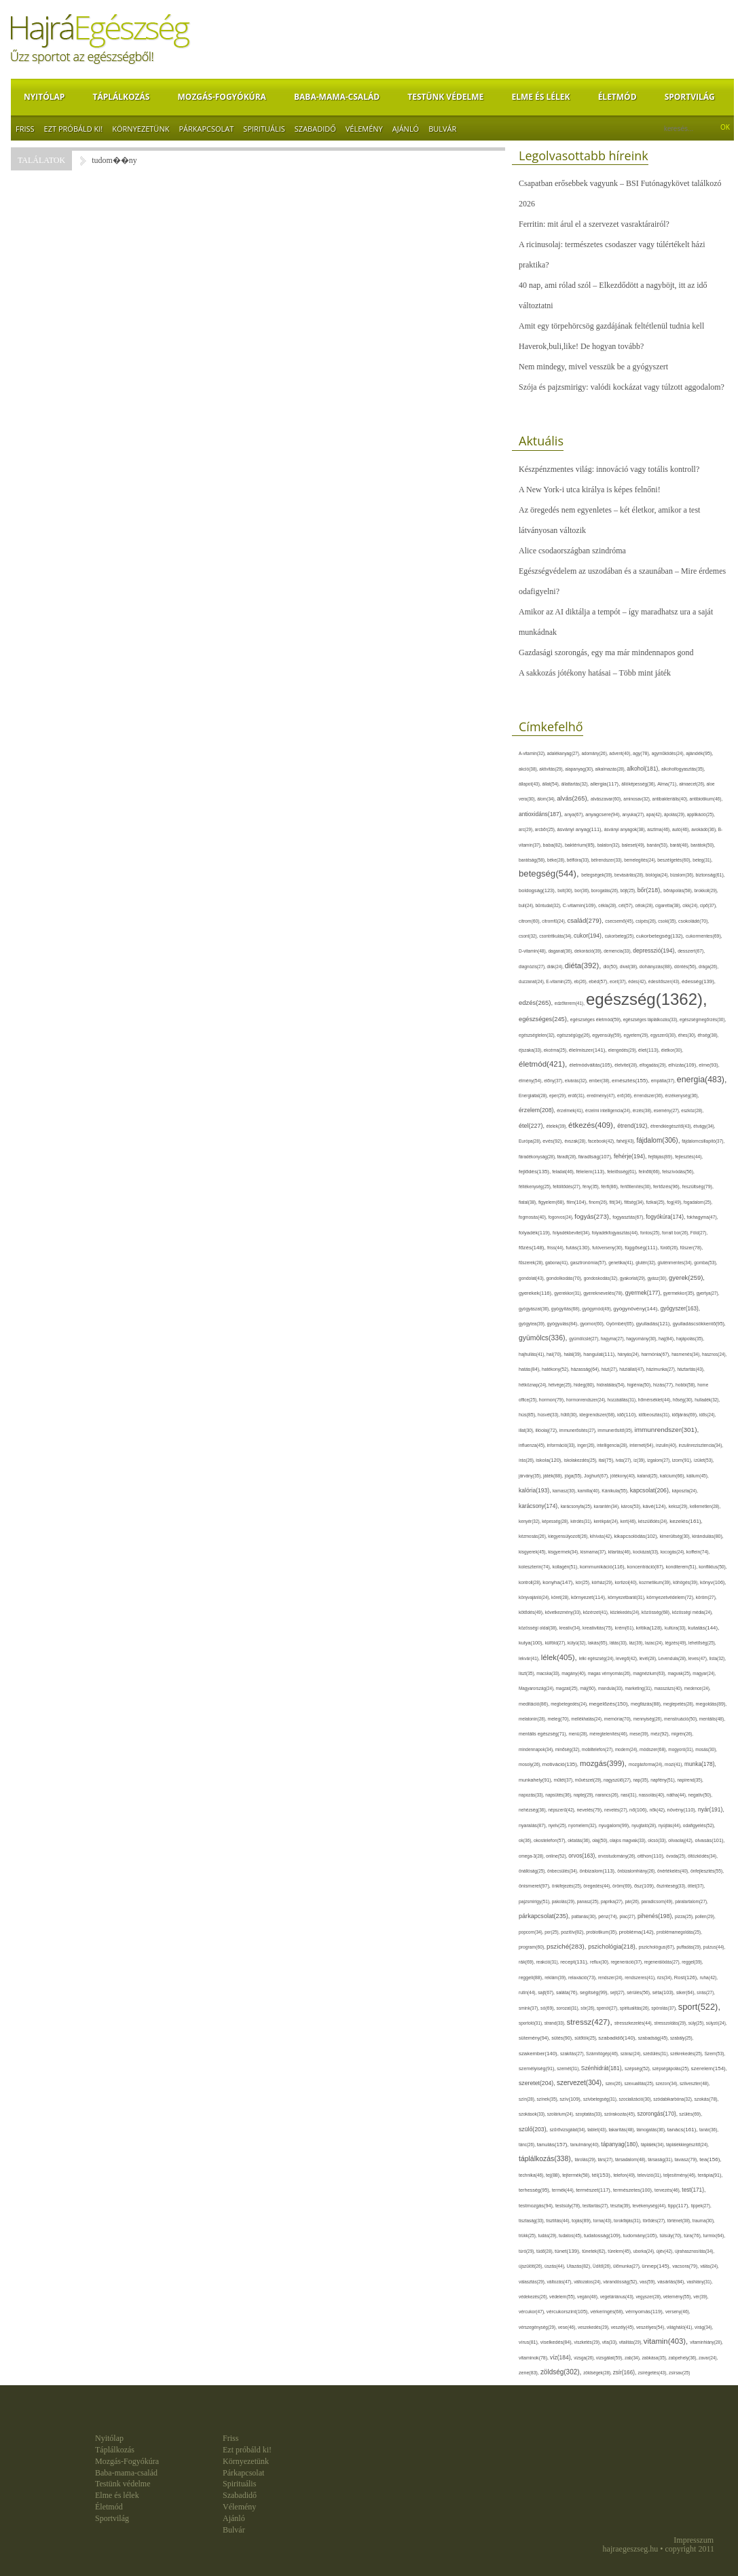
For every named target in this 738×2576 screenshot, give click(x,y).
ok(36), (526, 1840)
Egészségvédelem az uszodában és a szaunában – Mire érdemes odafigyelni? (622, 581)
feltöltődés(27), (568, 1186)
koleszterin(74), (536, 1566)
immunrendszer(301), (667, 1429)
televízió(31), (650, 2175)
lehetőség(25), (702, 1642)
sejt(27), (618, 1992)
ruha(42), (709, 1977)
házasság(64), (586, 1369)
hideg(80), (585, 1384)
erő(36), (625, 1095)
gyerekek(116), (536, 1293)
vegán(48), (588, 2296)
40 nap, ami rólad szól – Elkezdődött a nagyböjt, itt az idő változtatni (613, 295)
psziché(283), (567, 1946)
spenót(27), (608, 2008)
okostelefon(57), (551, 1840)
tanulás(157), (553, 2144)
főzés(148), (533, 1248)
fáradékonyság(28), (538, 1156)
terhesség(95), (535, 2190)
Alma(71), (668, 783)
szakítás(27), (573, 2053)
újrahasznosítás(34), (694, 2251)
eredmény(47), (602, 1095)
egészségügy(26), (574, 1035)
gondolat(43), (532, 1278)
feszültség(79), (698, 1186)
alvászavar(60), (607, 798)
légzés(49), (676, 1642)
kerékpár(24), (606, 1521)
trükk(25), (528, 2235)
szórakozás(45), (621, 2114)
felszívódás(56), (678, 1171)
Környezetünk (140, 129)
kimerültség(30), (676, 1536)
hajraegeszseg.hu (631, 2549)
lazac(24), (655, 1642)
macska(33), (548, 1673)
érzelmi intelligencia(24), (609, 1110)
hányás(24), (629, 1354)
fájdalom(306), (659, 1140)
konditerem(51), (682, 1566)
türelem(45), (620, 2251)
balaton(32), (609, 845)
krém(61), (625, 1627)
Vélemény (364, 129)
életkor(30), (672, 1050)
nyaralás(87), (534, 1825)
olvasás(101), (709, 1840)
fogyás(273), (593, 1216)
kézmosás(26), (533, 1536)
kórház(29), (602, 1582)
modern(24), (627, 1749)
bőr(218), (650, 890)
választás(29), (533, 2281)
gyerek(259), (687, 1277)
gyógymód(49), (597, 1308)
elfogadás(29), (654, 1065)
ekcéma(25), (556, 1050)
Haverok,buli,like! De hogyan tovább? (581, 346)
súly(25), (697, 2023)
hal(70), (555, 1354)
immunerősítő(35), (615, 1430)
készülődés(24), (653, 1521)
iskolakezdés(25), (581, 1460)
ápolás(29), (675, 814)
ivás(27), (624, 1460)
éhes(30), (688, 1035)
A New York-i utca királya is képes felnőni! (590, 489)
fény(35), (592, 1186)
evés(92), (553, 1141)
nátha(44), (677, 1794)
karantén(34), (607, 1506)
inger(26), (587, 1445)
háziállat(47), (632, 1369)
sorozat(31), (568, 2008)
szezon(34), (668, 2083)
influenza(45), (533, 1445)
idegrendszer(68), (598, 1414)
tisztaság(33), (532, 2220)
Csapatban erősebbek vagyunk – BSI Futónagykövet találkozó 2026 (620, 193)
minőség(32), (568, 1749)
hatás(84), (530, 1369)
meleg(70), (559, 1718)
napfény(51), (663, 1780)
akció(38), (529, 769)
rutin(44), (528, 1992)
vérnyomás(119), (645, 2311)
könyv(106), (713, 1582)
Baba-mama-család (337, 97)
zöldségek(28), (597, 2372)
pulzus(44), (714, 1947)
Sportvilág (690, 97)
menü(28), (578, 1733)
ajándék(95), (699, 753)
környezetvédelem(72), (671, 1597)
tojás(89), (582, 2221)
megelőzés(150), (610, 1704)
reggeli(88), (532, 1978)
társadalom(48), (631, 2159)
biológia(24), (658, 874)
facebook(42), (602, 1141)
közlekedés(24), (626, 1612)
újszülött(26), (532, 2266)
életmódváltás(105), (591, 1065)
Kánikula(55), (615, 1490)
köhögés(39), (686, 1582)
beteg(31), (702, 860)
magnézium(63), (650, 1673)
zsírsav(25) (679, 2372)
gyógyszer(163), (680, 1309)
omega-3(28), (532, 1856)
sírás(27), (706, 1992)
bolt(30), (565, 890)
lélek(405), (560, 1657)
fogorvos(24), (561, 1217)
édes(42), (638, 981)
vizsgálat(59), (610, 2357)
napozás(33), (532, 1794)
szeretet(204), (538, 2083)
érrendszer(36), (649, 1095)
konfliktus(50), (712, 1566)
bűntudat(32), (549, 905)
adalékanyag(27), (564, 753)
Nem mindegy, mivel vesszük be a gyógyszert (593, 366)
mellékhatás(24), (587, 1718)
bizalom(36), (682, 874)
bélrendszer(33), (608, 860)
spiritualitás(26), (635, 2008)
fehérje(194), (631, 1156)
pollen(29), (705, 1916)
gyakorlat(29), (634, 1278)
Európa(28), (530, 1141)
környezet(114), (589, 1597)
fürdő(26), (670, 1247)
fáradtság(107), (596, 1157)
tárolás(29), (586, 2159)
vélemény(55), (678, 2296)
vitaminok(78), (534, 2357)
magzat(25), (568, 1688)
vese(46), (568, 2327)
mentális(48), (712, 1718)
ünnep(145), (657, 2266)
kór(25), (584, 1582)
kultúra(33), (676, 1627)
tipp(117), (679, 2206)
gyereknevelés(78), (604, 1293)
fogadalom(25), (698, 1202)
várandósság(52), (621, 2281)
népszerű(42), (562, 1809)
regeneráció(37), (627, 1961)
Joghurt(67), (597, 1475)
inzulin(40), (667, 1445)
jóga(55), (574, 1475)
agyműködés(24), (669, 753)
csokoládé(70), (693, 921)
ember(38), (600, 1080)
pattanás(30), (585, 1916)
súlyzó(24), (716, 2023)
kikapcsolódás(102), (636, 1536)
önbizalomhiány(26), (637, 1871)
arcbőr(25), (546, 829)
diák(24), (556, 966)
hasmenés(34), (686, 1354)
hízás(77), (664, 1384)
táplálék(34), (653, 2144)
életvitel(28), (626, 1065)
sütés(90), (562, 2038)
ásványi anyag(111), (580, 829)
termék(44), (564, 2190)
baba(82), (554, 845)
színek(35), (548, 2099)
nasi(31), (630, 1794)
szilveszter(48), (695, 2083)
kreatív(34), (571, 1627)
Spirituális (263, 129)
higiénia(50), (639, 1384)
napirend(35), (690, 1780)
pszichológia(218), (613, 1946)
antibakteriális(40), (671, 798)
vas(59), (648, 2281)
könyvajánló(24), (535, 1597)
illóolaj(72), (547, 1430)
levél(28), (649, 1658)
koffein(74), (698, 1551)
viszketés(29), (588, 2342)
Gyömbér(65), (621, 1323)
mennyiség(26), (648, 1718)
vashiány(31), (699, 2281)
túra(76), (693, 2235)
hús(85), (528, 1415)
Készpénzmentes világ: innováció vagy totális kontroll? (609, 469)
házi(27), (610, 1369)
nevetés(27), (616, 1809)
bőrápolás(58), (678, 890)
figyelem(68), (552, 1202)
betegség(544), (550, 873)
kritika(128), (650, 1628)
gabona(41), (557, 1262)
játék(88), (554, 1476)
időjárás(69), (685, 1414)
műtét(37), (564, 1780)
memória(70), (618, 1718)
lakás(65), (599, 1642)
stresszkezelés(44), (634, 2023)
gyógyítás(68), (566, 1308)
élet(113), (649, 1050)
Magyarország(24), (537, 1688)
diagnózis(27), (533, 966)
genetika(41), (621, 1262)
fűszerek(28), (532, 1262)
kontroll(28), (530, 1582)
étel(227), (533, 1125)
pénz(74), (608, 1916)
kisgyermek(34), (564, 1551)
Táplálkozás (120, 97)
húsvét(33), (549, 1414)
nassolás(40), (653, 1794)
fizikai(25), (656, 1202)
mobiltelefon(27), (598, 1749)
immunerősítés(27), (578, 1430)
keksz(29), (679, 1506)
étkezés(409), (592, 1125)
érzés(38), (643, 1110)
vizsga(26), (585, 2357)
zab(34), (633, 2357)
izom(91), (683, 1460)
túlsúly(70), (672, 2235)
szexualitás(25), (640, 2083)
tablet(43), (597, 2129)
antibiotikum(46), (706, 798)
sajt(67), (547, 1992)
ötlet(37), (696, 1885)
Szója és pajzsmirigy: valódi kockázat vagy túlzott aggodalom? (621, 387)
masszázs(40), (669, 1688)
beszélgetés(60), (675, 860)
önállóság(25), (533, 1871)
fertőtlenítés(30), (637, 1186)
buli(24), (527, 905)
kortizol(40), (626, 1582)
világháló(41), (681, 2327)
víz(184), (562, 2357)
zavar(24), (708, 2357)
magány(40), (574, 1673)
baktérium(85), (581, 845)
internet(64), (642, 1445)
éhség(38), (707, 1035)
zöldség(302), (561, 2372)
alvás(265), (574, 798)
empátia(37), (664, 1080)
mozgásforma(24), (647, 1764)
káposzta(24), (685, 1490)
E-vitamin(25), (560, 981)
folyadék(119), (536, 1233)
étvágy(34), (704, 1126)
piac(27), (629, 1916)
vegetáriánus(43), (618, 2296)
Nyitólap (44, 97)
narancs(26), (608, 1794)
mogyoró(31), (681, 1749)
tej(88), (554, 2175)
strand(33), (556, 2023)
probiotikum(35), (602, 1932)
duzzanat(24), (532, 981)
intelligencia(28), (613, 1445)
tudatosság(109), (603, 2235)
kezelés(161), (686, 1521)
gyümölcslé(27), (585, 1338)
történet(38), (680, 2220)
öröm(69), (623, 1885)
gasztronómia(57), (589, 1262)
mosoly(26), (530, 1764)
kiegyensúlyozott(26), (569, 1536)
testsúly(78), (569, 2205)
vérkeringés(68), (608, 2311)
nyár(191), (711, 1809)
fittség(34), (635, 1202)
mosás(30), (706, 1749)
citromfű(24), (554, 921)
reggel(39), (692, 1961)
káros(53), (632, 1506)
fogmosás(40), (533, 1217)
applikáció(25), (701, 814)
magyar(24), (704, 1673)
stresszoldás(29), (671, 2023)
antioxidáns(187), (541, 814)
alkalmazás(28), (611, 769)
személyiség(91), (538, 2068)
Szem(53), (714, 2053)
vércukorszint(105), (569, 2311)
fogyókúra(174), (666, 1216)
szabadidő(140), (618, 2038)
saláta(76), (568, 1992)
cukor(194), (589, 935)
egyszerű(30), (664, 1035)
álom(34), (547, 798)
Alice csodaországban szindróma (572, 550)
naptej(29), (584, 1794)
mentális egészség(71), (543, 1733)
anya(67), (574, 814)
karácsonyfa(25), (577, 1506)
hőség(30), (684, 1399)
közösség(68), (657, 1612)
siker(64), (686, 1992)
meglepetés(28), (679, 1703)
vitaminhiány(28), (706, 2342)
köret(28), (561, 1597)
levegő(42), (628, 1658)
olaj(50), (601, 1840)
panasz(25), (589, 1901)
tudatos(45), (571, 2235)
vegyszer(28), (649, 2296)
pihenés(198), (656, 1916)
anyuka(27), (634, 814)
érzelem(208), (538, 1110)
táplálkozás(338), (547, 2159)
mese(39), (639, 1733)
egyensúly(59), (607, 1035)
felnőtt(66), (651, 1171)
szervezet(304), (581, 2082)
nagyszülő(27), (618, 1780)
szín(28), (528, 2099)
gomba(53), (705, 1262)
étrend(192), (633, 1125)
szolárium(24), (561, 2114)
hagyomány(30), (642, 1338)
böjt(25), (629, 890)
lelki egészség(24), (597, 1658)
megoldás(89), (711, 1704)
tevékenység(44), (649, 2205)
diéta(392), (584, 965)
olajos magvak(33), (629, 1840)
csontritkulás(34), (556, 936)
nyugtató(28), (644, 1825)
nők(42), (658, 1809)
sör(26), (588, 2008)
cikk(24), (691, 905)
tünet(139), (568, 2251)
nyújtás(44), (671, 1825)
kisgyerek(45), (533, 1551)
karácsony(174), (540, 1506)
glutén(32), (646, 1262)
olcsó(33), (658, 1840)
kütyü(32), (578, 1642)
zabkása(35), (655, 2357)
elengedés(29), (623, 1050)
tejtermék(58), (577, 2175)
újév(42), (666, 2251)
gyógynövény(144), (636, 1309)
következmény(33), (564, 1612)
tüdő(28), (545, 2251)
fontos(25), (651, 1232)
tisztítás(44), (559, 2220)
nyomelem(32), (583, 1825)
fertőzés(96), (667, 1186)
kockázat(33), (646, 1551)
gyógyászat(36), (535, 1308)
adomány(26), (595, 753)
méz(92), (660, 1734)
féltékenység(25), (536, 1186)
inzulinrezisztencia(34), (701, 1445)
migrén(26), (682, 1733)
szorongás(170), (659, 2114)
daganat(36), (561, 951)
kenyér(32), (530, 1521)
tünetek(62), (595, 2251)
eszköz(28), (692, 1110)
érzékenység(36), (682, 1095)
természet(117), (594, 2190)
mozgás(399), (604, 1763)
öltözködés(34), (703, 1856)
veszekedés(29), (594, 2327)
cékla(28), (608, 905)
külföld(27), (556, 1642)
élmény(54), (531, 1080)
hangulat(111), (600, 1354)
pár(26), (633, 1901)
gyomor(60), (593, 1323)
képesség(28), (556, 1521)
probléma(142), (638, 1932)
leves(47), (698, 1658)
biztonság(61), (709, 874)
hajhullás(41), (533, 1354)
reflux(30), (600, 1961)
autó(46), (681, 829)
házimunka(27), (661, 1369)
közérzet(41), (596, 1612)
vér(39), (700, 2296)
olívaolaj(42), (681, 1840)
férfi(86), (611, 1187)
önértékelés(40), (673, 1871)
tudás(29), (548, 2235)
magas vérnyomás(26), (610, 1673)
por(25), (553, 1932)
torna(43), (603, 2220)
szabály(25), (681, 2038)
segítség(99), (595, 1992)
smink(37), (529, 2008)
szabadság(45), (654, 2038)
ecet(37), (619, 981)
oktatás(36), (580, 1840)
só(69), (548, 2008)
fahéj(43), (626, 1141)
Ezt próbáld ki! (73, 129)
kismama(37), (594, 1551)
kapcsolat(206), (651, 1490)
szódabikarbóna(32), (673, 2099)
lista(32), (717, 1658)
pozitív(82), (573, 1932)
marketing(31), (639, 1688)
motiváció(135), (561, 1764)
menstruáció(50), (681, 1718)
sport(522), (699, 2007)
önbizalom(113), (598, 1871)
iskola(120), (550, 1460)
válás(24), (709, 2266)
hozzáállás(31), (623, 1399)
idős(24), (707, 1414)
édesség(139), (699, 981)
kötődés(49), (532, 1612)
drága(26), (708, 966)
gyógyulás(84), (563, 1324)
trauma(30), (704, 2220)
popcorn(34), (532, 1932)
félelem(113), (591, 1172)
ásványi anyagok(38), (626, 829)
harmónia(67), (656, 1354)
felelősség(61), (622, 1171)
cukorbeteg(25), (620, 936)
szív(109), (571, 2099)
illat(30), (527, 1430)
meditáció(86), (535, 1704)
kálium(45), (697, 1475)
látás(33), (619, 1642)
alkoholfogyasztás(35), (683, 769)
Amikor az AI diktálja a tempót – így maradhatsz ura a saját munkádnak (616, 622)
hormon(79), (552, 1399)
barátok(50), (702, 845)
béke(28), (557, 860)
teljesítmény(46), (680, 2175)
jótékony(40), (623, 1475)
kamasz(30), (565, 1490)
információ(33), (562, 1445)
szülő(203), (534, 2129)
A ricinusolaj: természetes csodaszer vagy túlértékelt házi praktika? (612, 255)
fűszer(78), (691, 1247)
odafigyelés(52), (699, 1825)
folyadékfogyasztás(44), (616, 1232)
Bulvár (442, 129)
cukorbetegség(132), (661, 936)
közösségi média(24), (692, 1612)
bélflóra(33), (579, 860)
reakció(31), (548, 1961)
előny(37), (554, 1080)
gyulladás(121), (654, 1324)
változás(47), (560, 2281)
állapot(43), (530, 783)
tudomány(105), (641, 2235)
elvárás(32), (577, 1080)
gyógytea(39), (533, 1323)
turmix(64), (714, 2235)
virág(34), (704, 2327)
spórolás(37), (664, 2008)
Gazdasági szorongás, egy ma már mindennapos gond (606, 652)
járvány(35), (531, 1475)
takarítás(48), (623, 2129)
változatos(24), (588, 2281)
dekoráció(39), (589, 951)
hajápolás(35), (690, 1338)
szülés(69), (690, 2114)
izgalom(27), (659, 1460)
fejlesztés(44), (689, 1156)
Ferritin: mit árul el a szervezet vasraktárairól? (594, 224)
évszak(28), (576, 1141)
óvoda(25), (677, 1856)
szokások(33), (533, 2114)
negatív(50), (700, 1794)
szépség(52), (638, 2068)
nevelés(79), (590, 1809)
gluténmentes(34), (676, 1262)
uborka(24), (645, 2251)
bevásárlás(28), (630, 874)
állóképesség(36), (639, 783)
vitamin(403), (667, 2341)
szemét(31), (569, 2068)
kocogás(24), (673, 1551)
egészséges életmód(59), (596, 1019)
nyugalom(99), (615, 1825)
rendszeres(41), (641, 1977)
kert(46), (629, 1521)
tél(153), (603, 2175)
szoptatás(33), (589, 2114)
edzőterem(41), (570, 1003)
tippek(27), (701, 2205)
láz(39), (637, 1642)
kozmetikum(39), (656, 1582)
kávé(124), (656, 1506)
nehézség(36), (533, 1809)
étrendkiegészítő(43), (671, 1126)
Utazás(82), (580, 2266)
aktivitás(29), (552, 769)
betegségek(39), (597, 874)
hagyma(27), (613, 1338)
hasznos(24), (714, 1354)
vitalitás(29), (631, 2342)
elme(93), (709, 1065)
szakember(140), (539, 2053)
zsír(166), (625, 2373)
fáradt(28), (567, 1156)
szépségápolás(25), (671, 2068)
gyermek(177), (644, 1292)
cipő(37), (708, 905)
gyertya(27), (708, 1293)
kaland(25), (649, 1475)
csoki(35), (668, 921)
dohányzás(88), (657, 967)
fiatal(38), (528, 1202)
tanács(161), (683, 2130)
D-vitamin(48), (533, 951)
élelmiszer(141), (588, 1050)
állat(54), (551, 783)
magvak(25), (680, 1673)
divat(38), (630, 966)
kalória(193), (536, 1490)
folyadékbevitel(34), (572, 1232)
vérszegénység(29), (538, 2327)
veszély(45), (623, 2327)
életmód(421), (544, 1064)
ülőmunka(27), (627, 2266)
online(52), (557, 1856)
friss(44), (556, 1247)
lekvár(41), (530, 1658)
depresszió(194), (655, 950)
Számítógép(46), (603, 2053)
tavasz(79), (687, 2159)
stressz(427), (590, 2021)
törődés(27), (655, 2220)
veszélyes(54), (651, 2327)
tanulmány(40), (585, 2144)
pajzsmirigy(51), (535, 1901)
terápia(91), (710, 2175)
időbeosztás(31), (655, 1414)
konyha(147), (559, 1582)
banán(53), (658, 845)
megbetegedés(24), (570, 1703)
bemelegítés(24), (640, 860)
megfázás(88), (647, 1704)
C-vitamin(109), (580, 905)
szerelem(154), (709, 2068)
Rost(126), (687, 1977)
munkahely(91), (536, 1780)
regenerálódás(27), (663, 1961)
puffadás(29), (690, 1947)
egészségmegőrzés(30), (703, 1019)
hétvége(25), (561, 1384)
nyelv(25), (559, 1825)
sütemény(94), (535, 2038)
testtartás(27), (596, 2205)
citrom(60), (530, 921)
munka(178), (700, 1764)
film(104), (578, 1202)
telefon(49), (625, 2175)
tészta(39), (621, 2205)
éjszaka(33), (531, 1050)
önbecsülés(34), (563, 1871)
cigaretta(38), (668, 905)
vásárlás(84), (671, 2282)
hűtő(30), (570, 1414)
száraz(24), (632, 2053)
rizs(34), (665, 1977)
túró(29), (527, 2251)
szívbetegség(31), (601, 2099)
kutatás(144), (703, 1628)
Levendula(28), (673, 1658)
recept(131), (575, 1962)
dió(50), (611, 966)
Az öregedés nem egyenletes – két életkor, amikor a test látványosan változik (609, 520)
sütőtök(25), (586, 2038)
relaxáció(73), (583, 1977)
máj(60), (589, 1688)
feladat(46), (564, 1171)
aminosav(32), (637, 798)
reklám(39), (556, 1977)
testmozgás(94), (537, 2206)
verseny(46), (677, 2311)
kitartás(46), (620, 1551)
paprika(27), (613, 1901)
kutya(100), (532, 1643)
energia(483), (702, 1079)
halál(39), (573, 1354)
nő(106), (639, 1810)
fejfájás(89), (661, 1157)
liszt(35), (527, 1673)
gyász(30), (658, 1278)
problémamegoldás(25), (679, 1932)
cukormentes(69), (704, 936)
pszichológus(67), (658, 1947)
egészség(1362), (646, 999)
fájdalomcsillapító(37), (703, 1141)
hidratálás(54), (612, 1384)
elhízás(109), (683, 1065)
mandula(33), (611, 1688)
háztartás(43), (690, 1369)
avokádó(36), (704, 829)
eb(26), (581, 981)
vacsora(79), (686, 2266)
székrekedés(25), (687, 2053)
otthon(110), (652, 1856)
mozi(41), (674, 1764)
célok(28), (645, 905)
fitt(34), (617, 1202)
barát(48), (680, 845)
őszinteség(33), (672, 1885)
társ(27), (606, 2159)
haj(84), (667, 1339)
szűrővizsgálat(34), (568, 2129)
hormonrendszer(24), (587, 1399)
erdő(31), (577, 1095)
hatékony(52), (556, 1369)
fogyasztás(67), (629, 1217)
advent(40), (621, 753)
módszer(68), (654, 1749)
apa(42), (655, 814)
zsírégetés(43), (653, 2372)
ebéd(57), (599, 981)
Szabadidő (315, 129)
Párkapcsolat (206, 129)
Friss (25, 129)
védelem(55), (563, 2296)
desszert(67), (691, 951)
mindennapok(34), (537, 1749)
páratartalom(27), (691, 1901)
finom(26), (599, 1202)
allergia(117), (605, 784)
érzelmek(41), (571, 1110)
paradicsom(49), (658, 1901)
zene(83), (529, 2373)
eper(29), (558, 1095)
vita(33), (610, 2342)
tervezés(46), (668, 2190)
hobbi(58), (686, 1384)
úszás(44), (556, 2266)
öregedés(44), (597, 1885)
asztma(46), (659, 829)
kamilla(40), (590, 1490)
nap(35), (641, 1780)
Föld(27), (698, 1232)
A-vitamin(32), (533, 753)
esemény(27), (668, 1110)
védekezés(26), (534, 2296)
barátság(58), (533, 860)
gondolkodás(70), (564, 1278)
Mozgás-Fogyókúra (222, 97)
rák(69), (527, 1961)
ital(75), (607, 1460)
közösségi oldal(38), (539, 1627)
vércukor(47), (533, 2311)
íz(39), (640, 1460)
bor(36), (582, 890)
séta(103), (664, 1992)
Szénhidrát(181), (603, 2068)
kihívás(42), (602, 1536)
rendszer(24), (611, 1977)
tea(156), (710, 2159)
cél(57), (627, 905)
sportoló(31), (532, 2023)
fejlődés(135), (535, 1172)
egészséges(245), (544, 1019)
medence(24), (697, 1688)
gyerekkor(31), (568, 1293)
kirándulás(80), (708, 1536)
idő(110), (627, 1415)
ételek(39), (558, 1126)
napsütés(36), (559, 1794)
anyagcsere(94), (603, 814)
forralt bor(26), (676, 1232)
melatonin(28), (533, 1718)
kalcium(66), (673, 1475)
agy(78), (642, 753)
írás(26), (527, 1460)
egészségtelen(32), (538, 1035)
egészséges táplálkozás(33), (651, 1019)
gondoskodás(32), (602, 1278)
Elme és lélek (540, 97)
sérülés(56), (639, 1992)
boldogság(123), (538, 890)
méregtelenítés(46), (609, 1733)
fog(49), (675, 1202)
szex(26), (615, 2083)
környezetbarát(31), (627, 1597)
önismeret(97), (535, 1886)
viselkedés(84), (557, 2342)
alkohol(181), (644, 768)
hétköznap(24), (534, 1384)
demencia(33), (618, 951)
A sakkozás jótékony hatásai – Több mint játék (595, 673)
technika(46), (532, 2175)
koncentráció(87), (646, 1567)
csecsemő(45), (620, 921)
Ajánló (405, 129)
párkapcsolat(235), (545, 1916)
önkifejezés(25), (567, 1885)
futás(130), (579, 1248)
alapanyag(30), (580, 769)
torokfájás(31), (628, 2220)
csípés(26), (646, 921)
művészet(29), (589, 1780)
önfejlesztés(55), (707, 1871)
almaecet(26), (692, 783)
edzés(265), (537, 1002)
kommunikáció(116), (603, 1567)
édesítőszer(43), (665, 981)
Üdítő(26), (603, 2266)
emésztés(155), (631, 1081)
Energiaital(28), (534, 1095)
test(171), (693, 2190)
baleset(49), (634, 845)
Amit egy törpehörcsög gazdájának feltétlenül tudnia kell (611, 326)
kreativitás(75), (599, 1627)
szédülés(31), (656, 2053)
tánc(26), (528, 2144)
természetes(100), (633, 2190)
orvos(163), (582, 1856)
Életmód (617, 97)
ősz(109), (645, 1886)
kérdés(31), (581, 1521)
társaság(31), (661, 2159)
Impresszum (694, 2540)
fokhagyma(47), (702, 1217)
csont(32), (529, 936)
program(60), (533, 1947)
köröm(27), (706, 1597)
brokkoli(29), (706, 890)
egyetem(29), (637, 1035)
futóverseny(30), (608, 1247)
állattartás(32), (576, 783)
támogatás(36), (651, 2129)
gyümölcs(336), (544, 1338)
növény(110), (682, 1810)
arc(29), (527, 829)
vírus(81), (529, 2342)
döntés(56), (686, 966)
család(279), (586, 920)
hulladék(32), (707, 1399)
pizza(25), (685, 1916)
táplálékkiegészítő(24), (687, 2144)
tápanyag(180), (621, 2144)
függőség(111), (642, 1248)
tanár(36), (708, 2129)
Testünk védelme (445, 97)
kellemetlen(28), (705, 1506)
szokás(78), (706, 2099)
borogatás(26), (606, 890)
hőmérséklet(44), (655, 1399)
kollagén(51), (566, 1566)
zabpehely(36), (683, 2357)
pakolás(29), (564, 1901)
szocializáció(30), (636, 2099)
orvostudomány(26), (618, 1856)
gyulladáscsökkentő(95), (699, 1324)
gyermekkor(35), (680, 1293)
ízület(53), (704, 1460)
